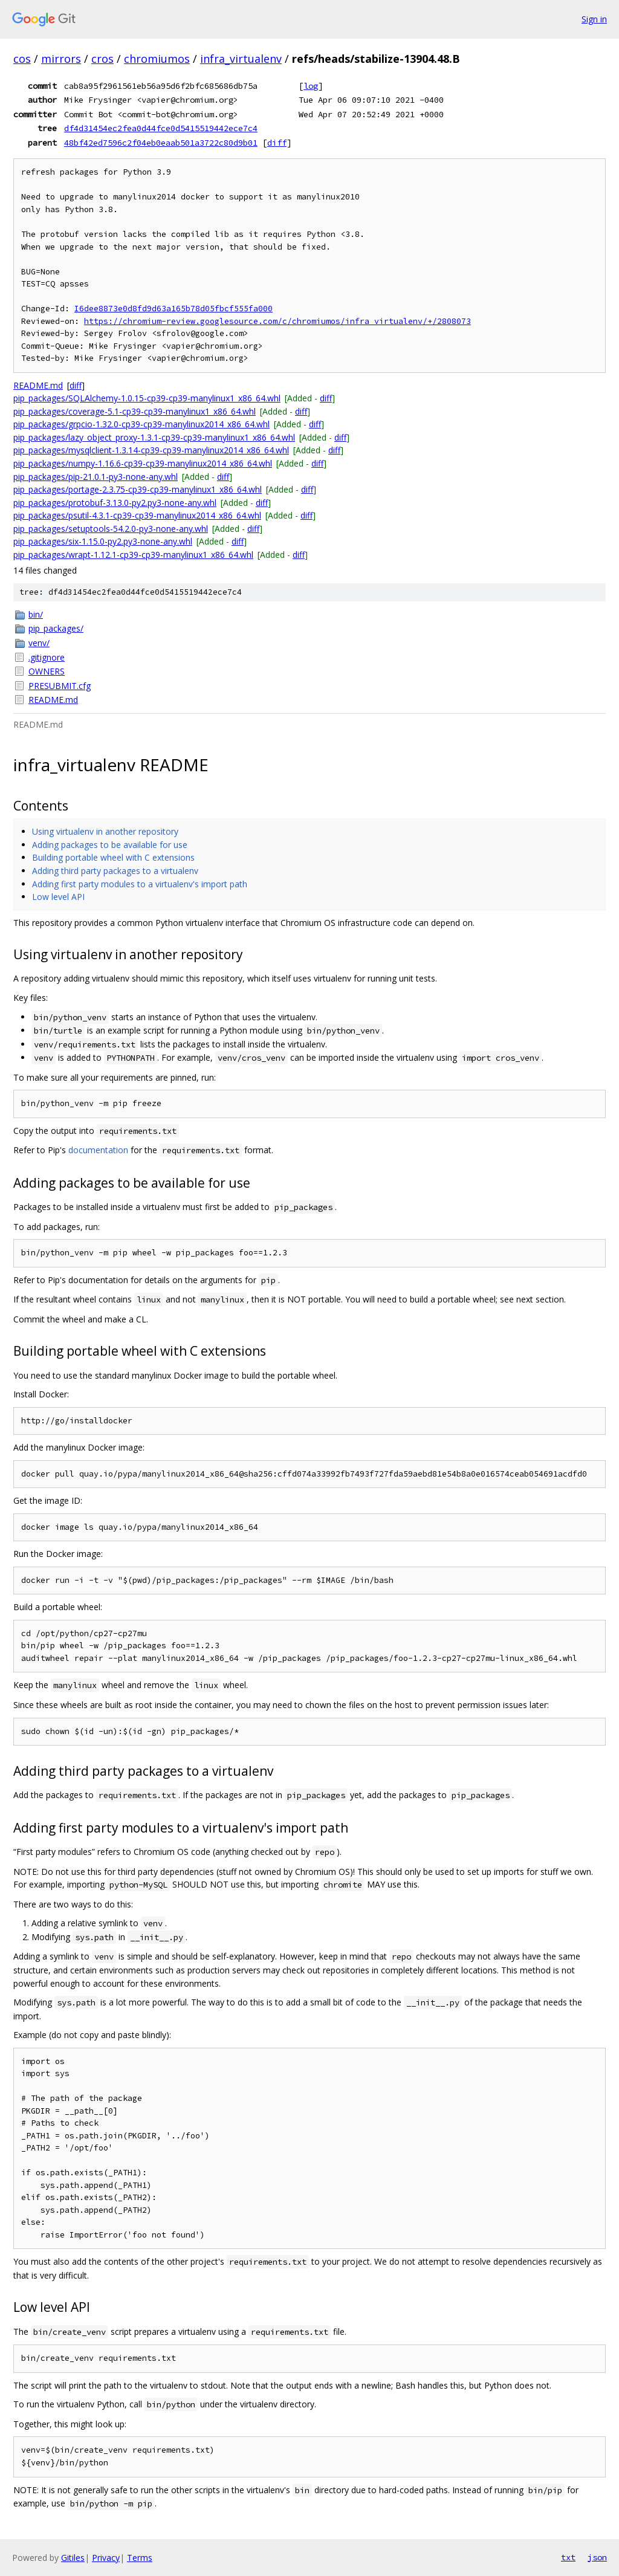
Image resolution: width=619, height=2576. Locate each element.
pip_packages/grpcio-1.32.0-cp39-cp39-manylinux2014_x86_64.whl (141, 424)
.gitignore (46, 657)
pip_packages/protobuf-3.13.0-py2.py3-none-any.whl (114, 502)
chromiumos (157, 58)
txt (568, 2557)
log (310, 85)
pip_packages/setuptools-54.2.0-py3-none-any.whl (110, 528)
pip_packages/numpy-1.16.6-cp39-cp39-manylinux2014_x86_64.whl (142, 463)
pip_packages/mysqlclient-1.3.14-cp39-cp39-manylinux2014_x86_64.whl (151, 450)
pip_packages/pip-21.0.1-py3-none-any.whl (95, 476)
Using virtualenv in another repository (105, 831)
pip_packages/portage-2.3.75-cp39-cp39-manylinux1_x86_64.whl (137, 489)
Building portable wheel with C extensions (113, 857)
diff (277, 142)
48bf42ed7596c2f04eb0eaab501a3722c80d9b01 (161, 142)
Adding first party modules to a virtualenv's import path (139, 884)
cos (22, 58)
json (597, 2557)
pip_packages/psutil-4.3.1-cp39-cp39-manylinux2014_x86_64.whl (137, 515)
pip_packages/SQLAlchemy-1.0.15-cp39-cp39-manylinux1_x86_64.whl (146, 398)
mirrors (61, 58)
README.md (38, 385)
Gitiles (73, 2557)
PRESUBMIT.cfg (59, 685)
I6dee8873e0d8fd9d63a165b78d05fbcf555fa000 (173, 308)
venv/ (39, 643)
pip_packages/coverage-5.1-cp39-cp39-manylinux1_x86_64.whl (134, 411)
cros (102, 58)
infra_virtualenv (241, 58)
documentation (98, 1150)
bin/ (35, 614)
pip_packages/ (55, 628)
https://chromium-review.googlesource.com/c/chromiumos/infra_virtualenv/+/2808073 (277, 321)
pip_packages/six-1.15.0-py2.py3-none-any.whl (102, 541)
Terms (139, 2557)
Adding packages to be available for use (109, 844)
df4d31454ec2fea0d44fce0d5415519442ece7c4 (161, 128)
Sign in (594, 19)
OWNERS (46, 671)
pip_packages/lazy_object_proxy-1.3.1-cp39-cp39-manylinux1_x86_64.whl (154, 437)
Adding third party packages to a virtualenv (115, 870)
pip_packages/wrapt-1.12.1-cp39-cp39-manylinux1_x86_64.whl (133, 554)
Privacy (106, 2557)
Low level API (58, 896)
